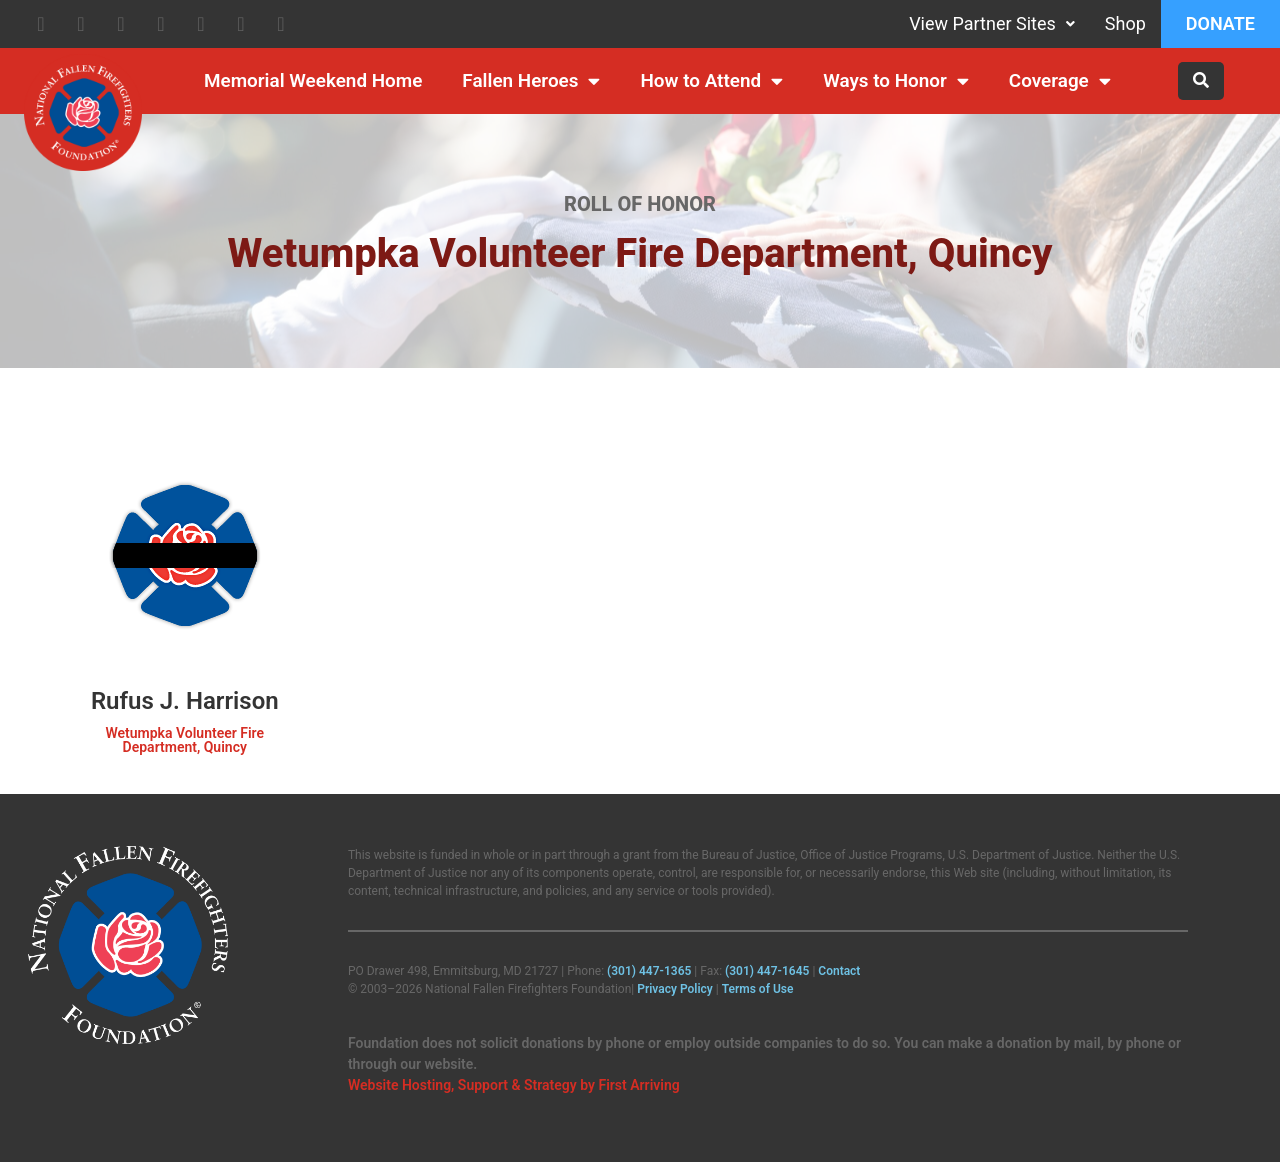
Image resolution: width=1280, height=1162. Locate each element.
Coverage (1060, 81)
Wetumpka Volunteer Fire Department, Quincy (184, 740)
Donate (1220, 23)
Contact (839, 971)
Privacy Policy (675, 989)
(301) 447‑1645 (767, 971)
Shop (1125, 23)
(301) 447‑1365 (649, 971)
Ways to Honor (896, 81)
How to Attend (711, 81)
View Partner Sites (992, 23)
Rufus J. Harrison (185, 701)
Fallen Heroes (531, 81)
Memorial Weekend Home (313, 80)
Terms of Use (758, 989)
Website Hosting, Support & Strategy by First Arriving (514, 1085)
